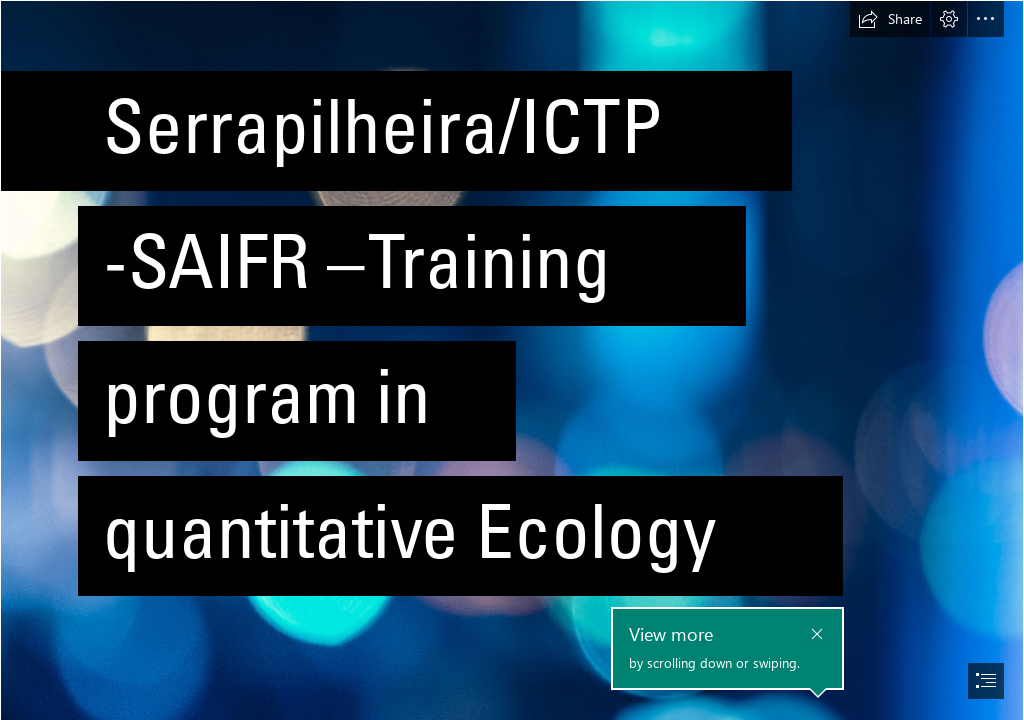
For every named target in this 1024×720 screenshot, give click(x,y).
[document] (512, 360)
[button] (890, 19)
